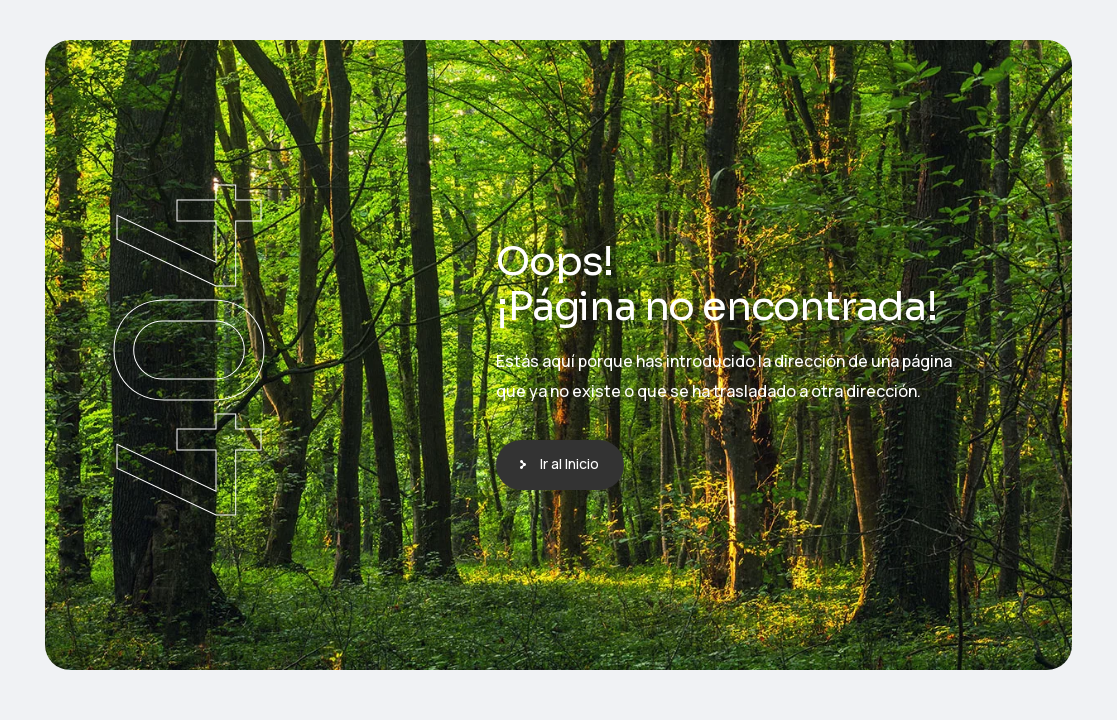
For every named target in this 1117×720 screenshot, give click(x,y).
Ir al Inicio (569, 463)
